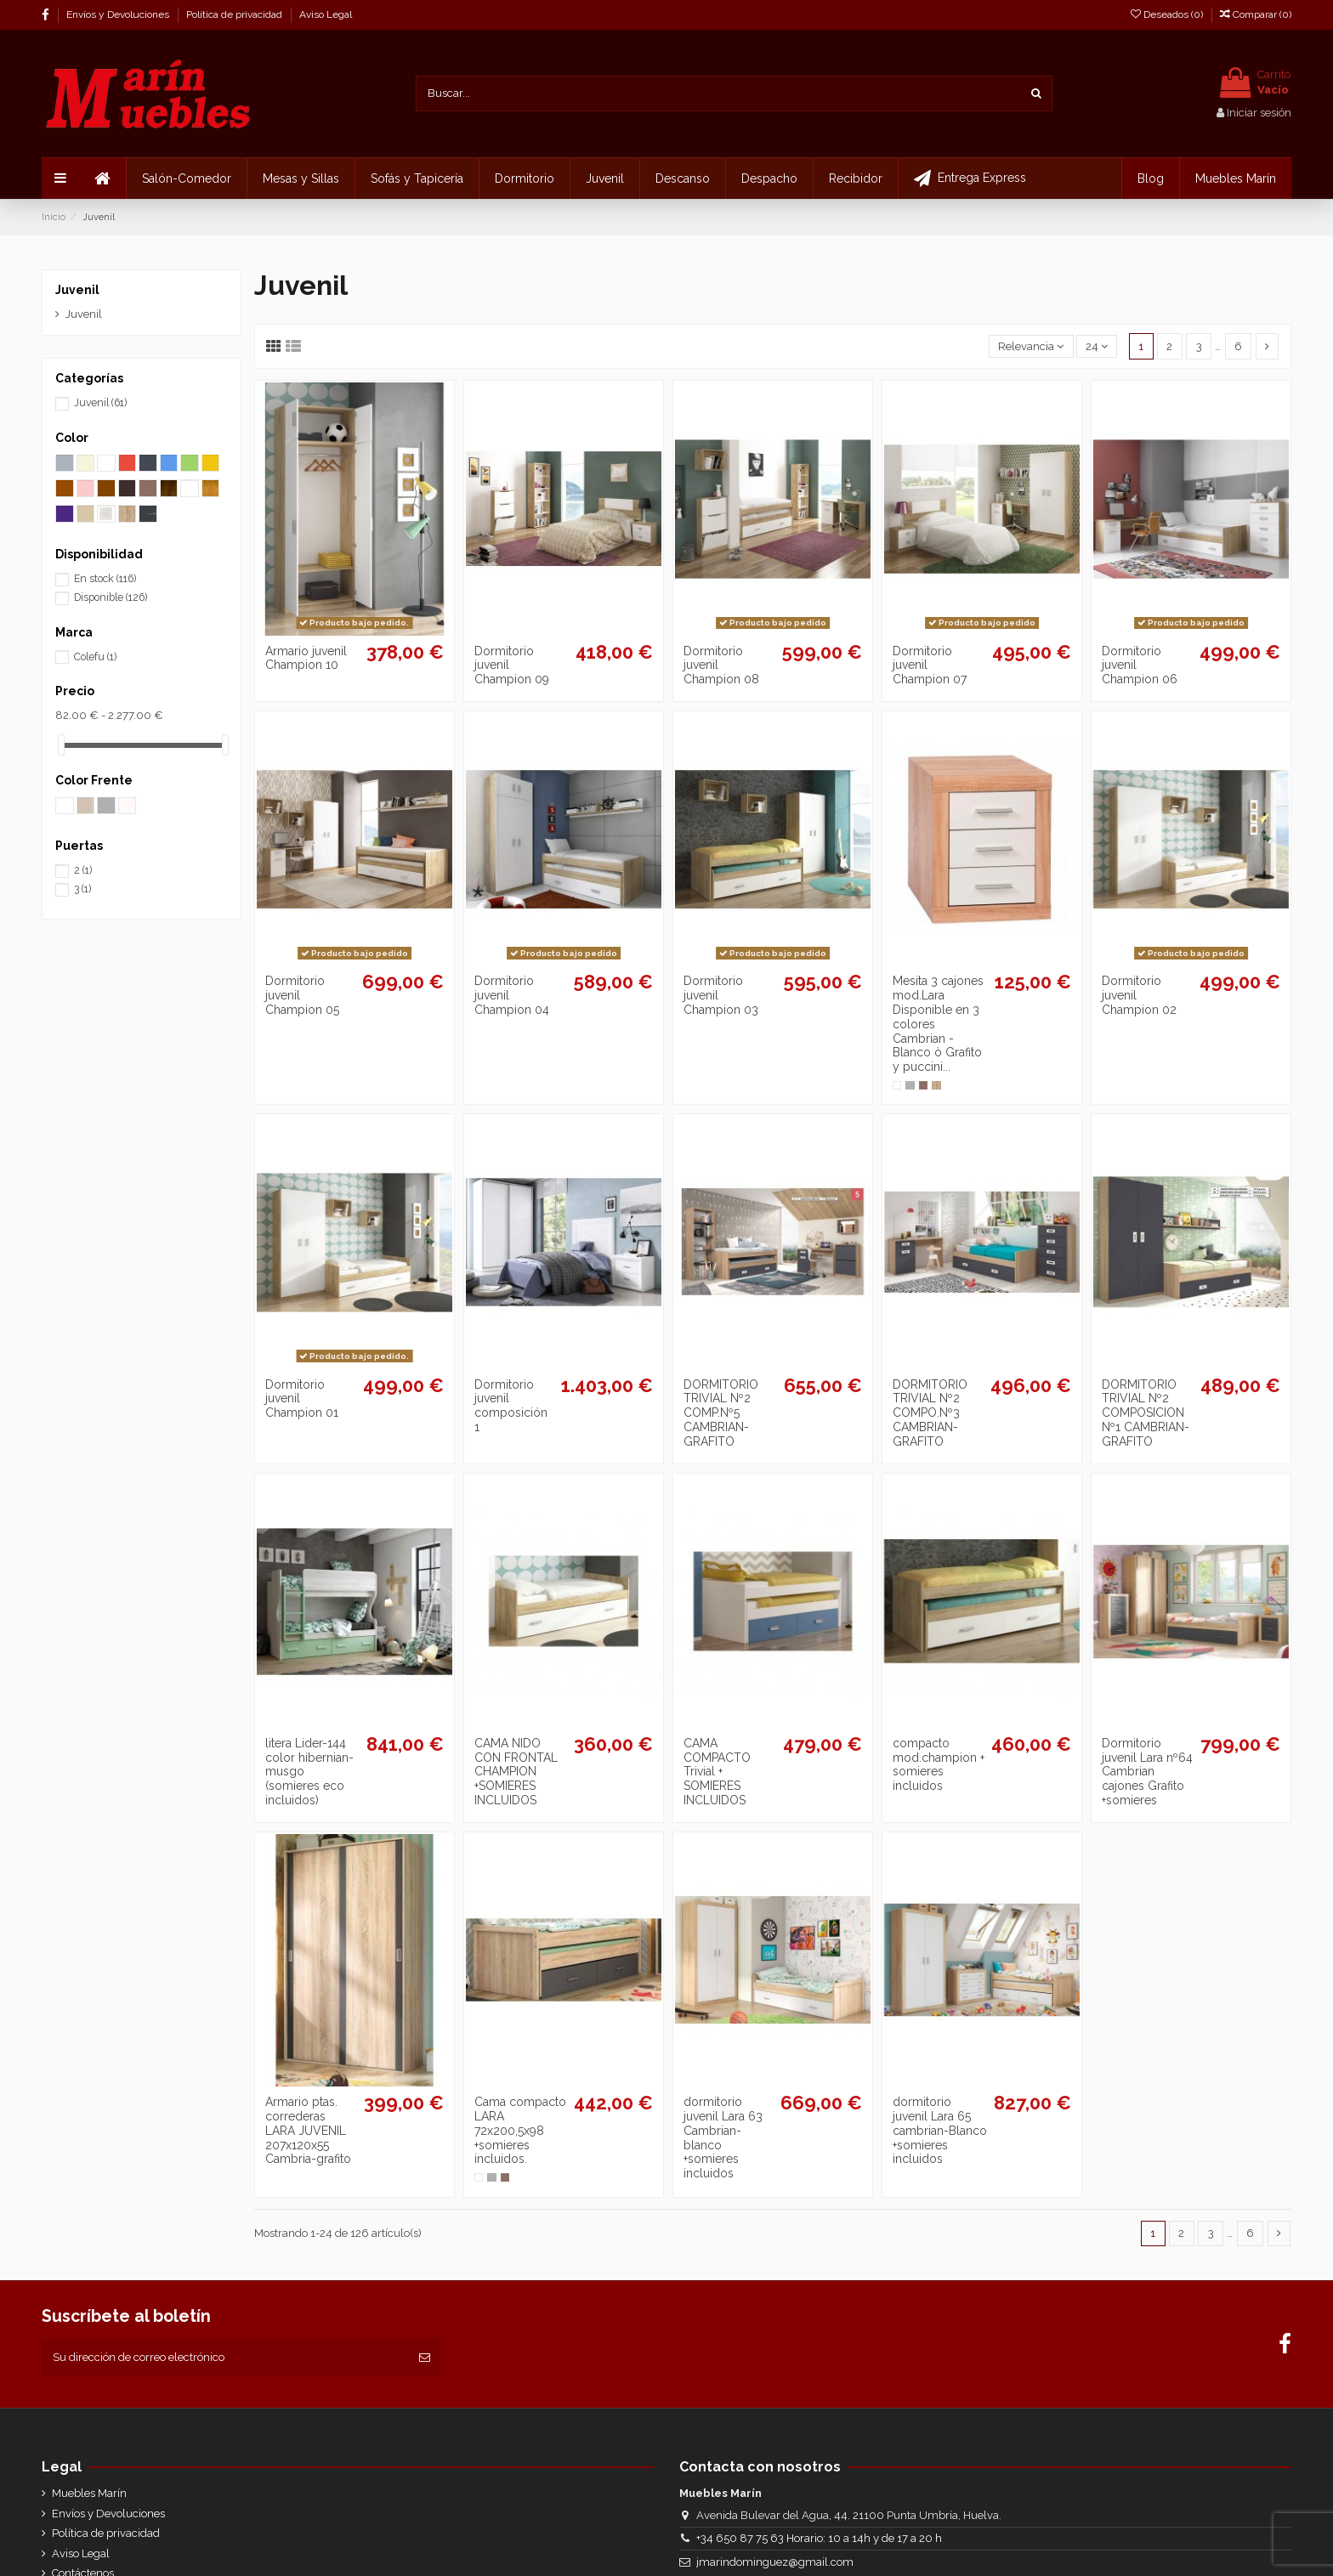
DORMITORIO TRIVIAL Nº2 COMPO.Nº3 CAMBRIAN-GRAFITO (930, 1413)
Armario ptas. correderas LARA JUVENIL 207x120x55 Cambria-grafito (308, 2130)
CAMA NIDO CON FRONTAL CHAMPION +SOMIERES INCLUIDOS (516, 1771)
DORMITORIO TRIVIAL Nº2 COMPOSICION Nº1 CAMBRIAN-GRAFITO (1145, 1413)
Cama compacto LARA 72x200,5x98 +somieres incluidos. (520, 2130)
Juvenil (77, 290)
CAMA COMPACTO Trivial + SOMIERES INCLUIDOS (717, 1771)
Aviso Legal (325, 14)
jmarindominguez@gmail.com (775, 2562)
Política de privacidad (235, 14)
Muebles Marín (89, 2493)
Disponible (110, 597)
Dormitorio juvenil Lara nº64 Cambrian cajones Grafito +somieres (1147, 1771)
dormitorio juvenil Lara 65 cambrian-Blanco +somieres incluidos (940, 2130)
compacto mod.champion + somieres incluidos (938, 1764)
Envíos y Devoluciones (119, 14)
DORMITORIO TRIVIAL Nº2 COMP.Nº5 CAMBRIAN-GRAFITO (721, 1413)
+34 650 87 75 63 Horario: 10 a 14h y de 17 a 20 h (819, 2538)
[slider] (61, 745)
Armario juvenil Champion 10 (306, 658)
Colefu (95, 657)
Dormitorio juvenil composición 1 (510, 1406)
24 (1097, 346)
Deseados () (1168, 14)
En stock (105, 579)
